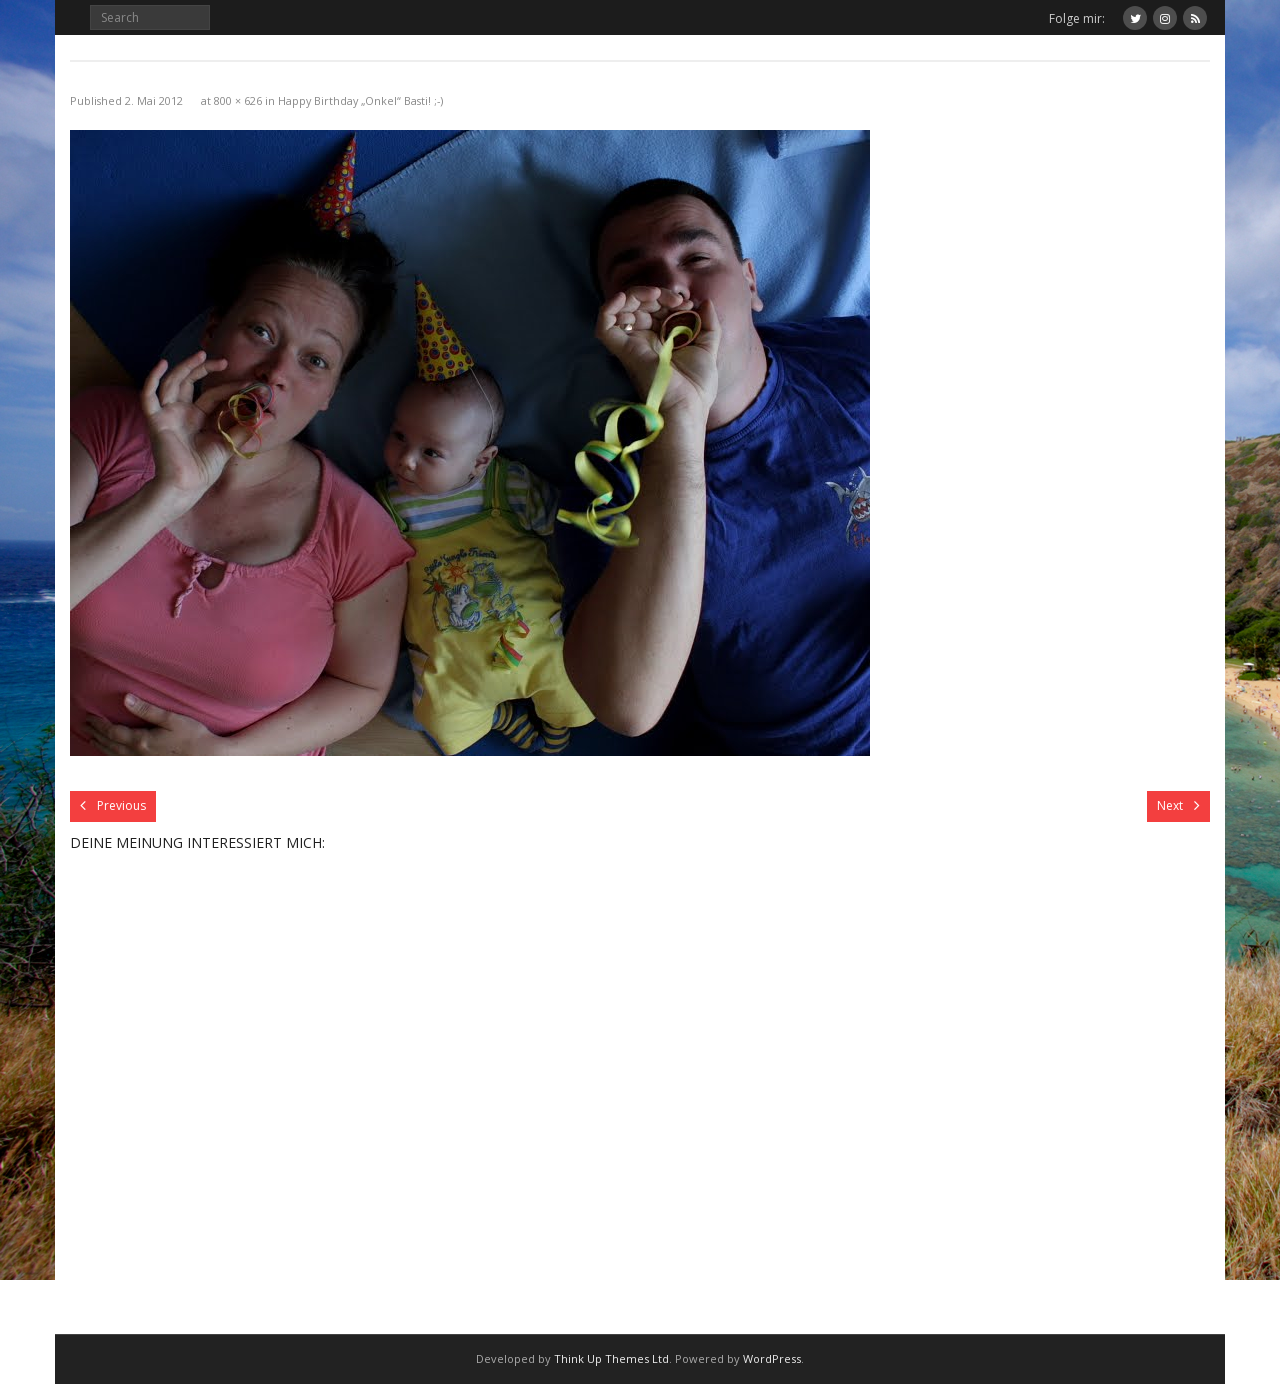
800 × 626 (238, 100)
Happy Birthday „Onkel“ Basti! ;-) (360, 100)
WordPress (772, 1358)
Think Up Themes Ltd (611, 1358)
